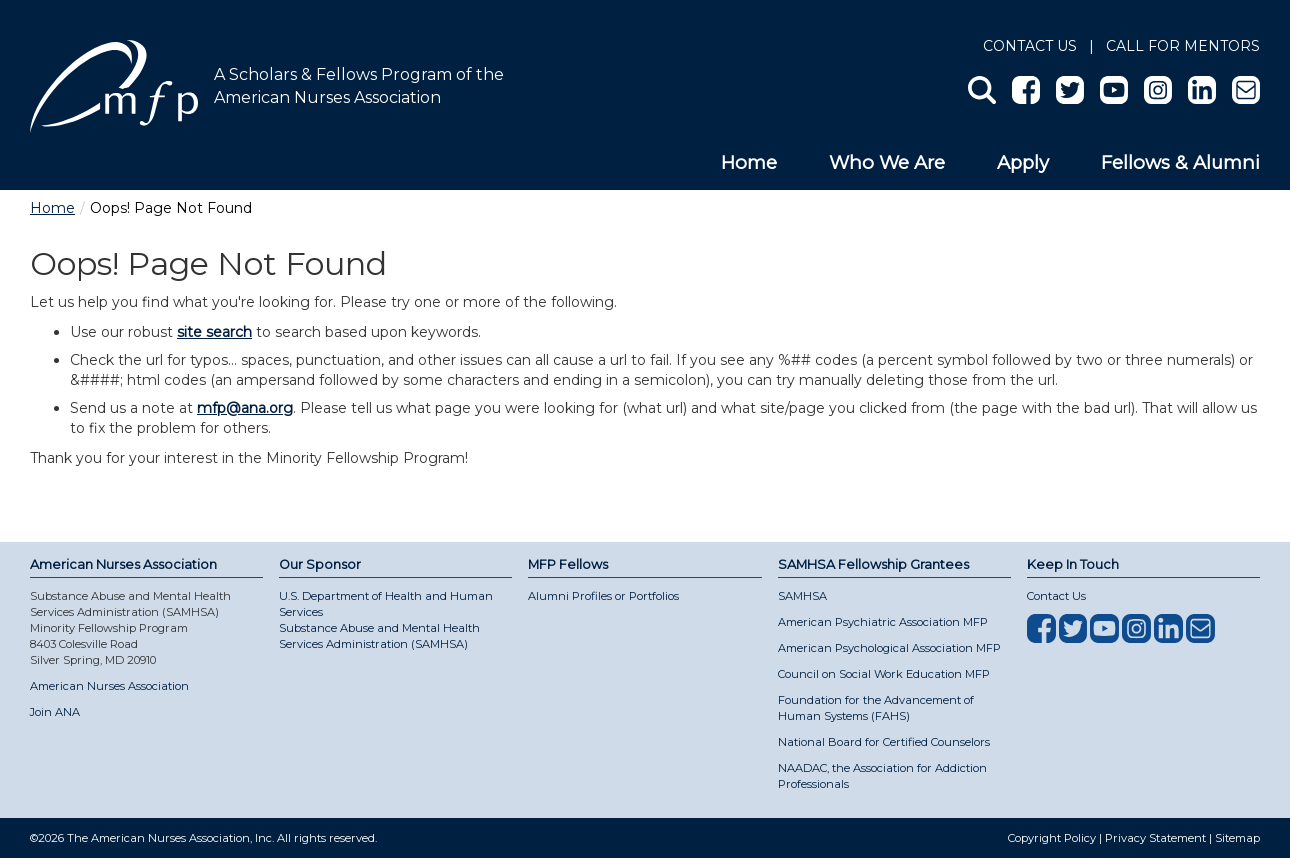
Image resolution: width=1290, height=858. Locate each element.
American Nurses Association (109, 686)
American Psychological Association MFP (889, 648)
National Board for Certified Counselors (884, 742)
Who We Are (887, 162)
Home (749, 162)
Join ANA (55, 712)
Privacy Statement (1155, 838)
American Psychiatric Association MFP (883, 622)
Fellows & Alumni (1180, 162)
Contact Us (1030, 46)
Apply (1023, 162)
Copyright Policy (1052, 838)
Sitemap (1237, 838)
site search (214, 332)
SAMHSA (802, 596)
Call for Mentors (1183, 46)
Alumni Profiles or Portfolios (603, 596)
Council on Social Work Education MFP (884, 674)
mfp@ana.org (245, 408)
